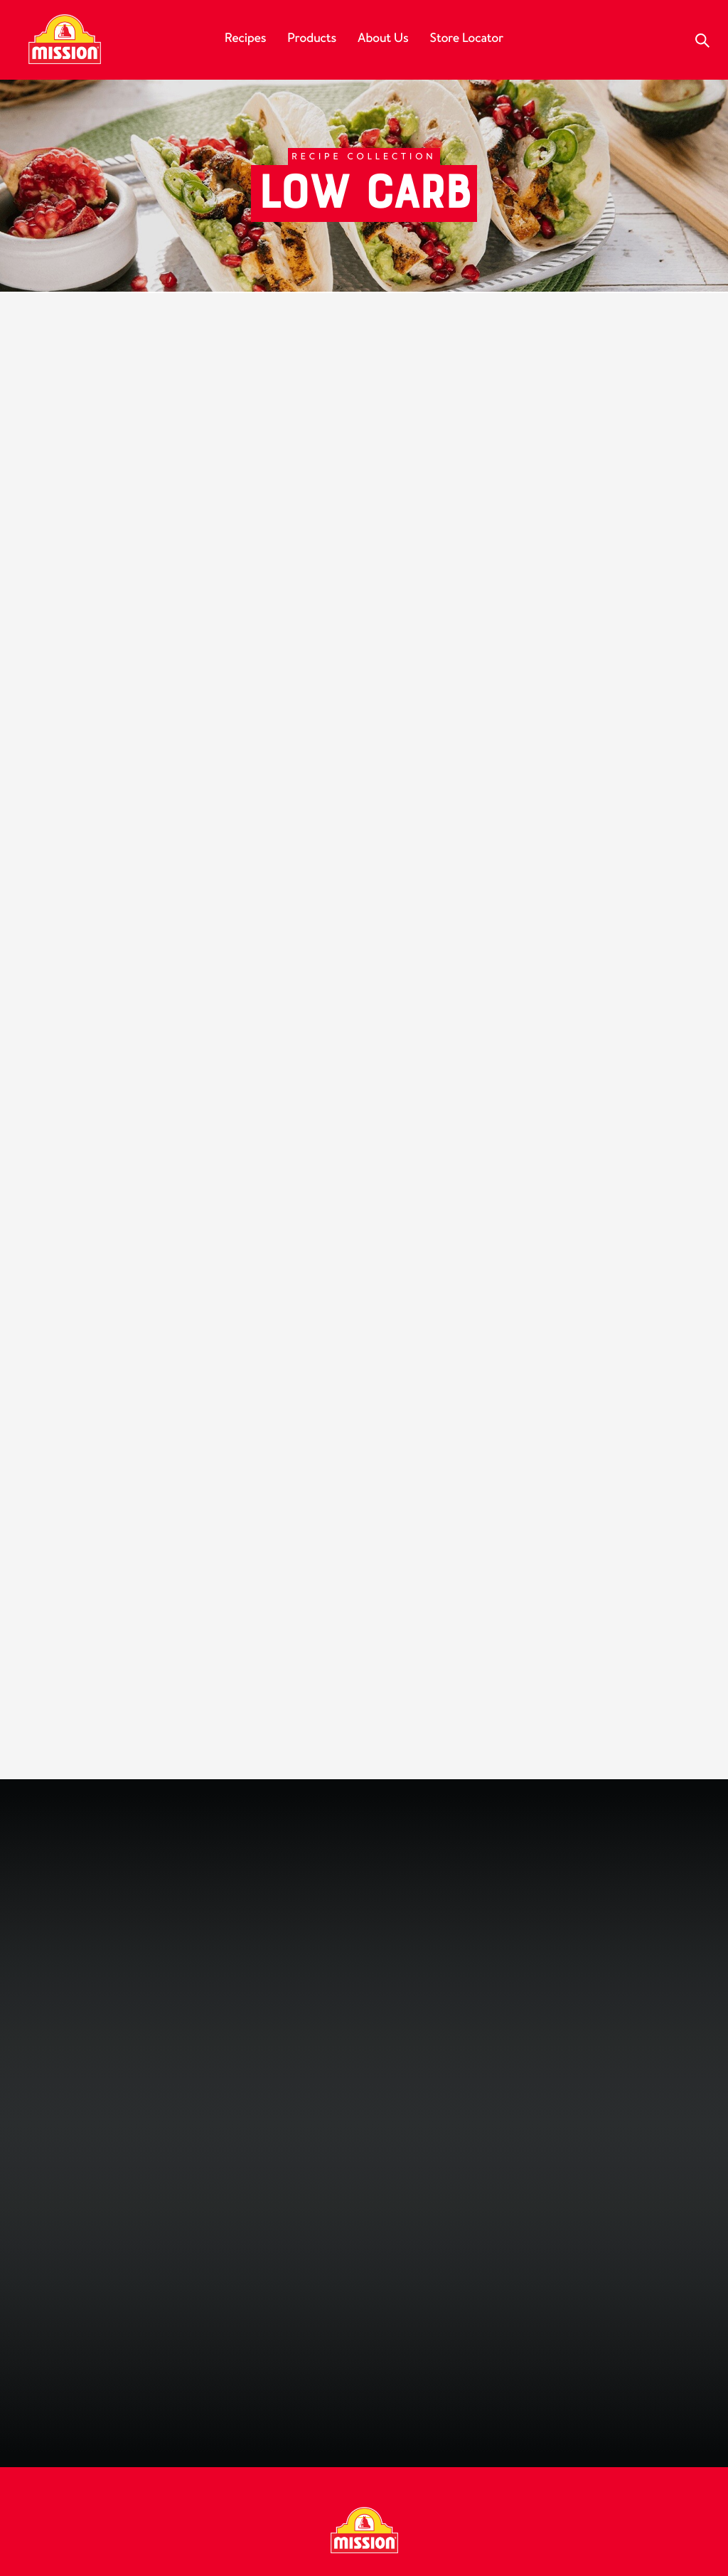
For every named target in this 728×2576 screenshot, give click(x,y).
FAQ (206, 2434)
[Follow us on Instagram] (344, 2337)
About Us (383, 38)
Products (311, 38)
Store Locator (466, 38)
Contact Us (273, 2434)
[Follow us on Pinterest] (424, 2337)
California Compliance (404, 2545)
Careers (149, 2434)
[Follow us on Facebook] (263, 2337)
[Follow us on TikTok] (464, 2337)
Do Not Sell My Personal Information (577, 2545)
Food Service (367, 2434)
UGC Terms (285, 2545)
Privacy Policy (468, 2434)
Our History (67, 2434)
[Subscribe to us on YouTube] (384, 2337)
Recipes (245, 38)
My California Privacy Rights (614, 2434)
